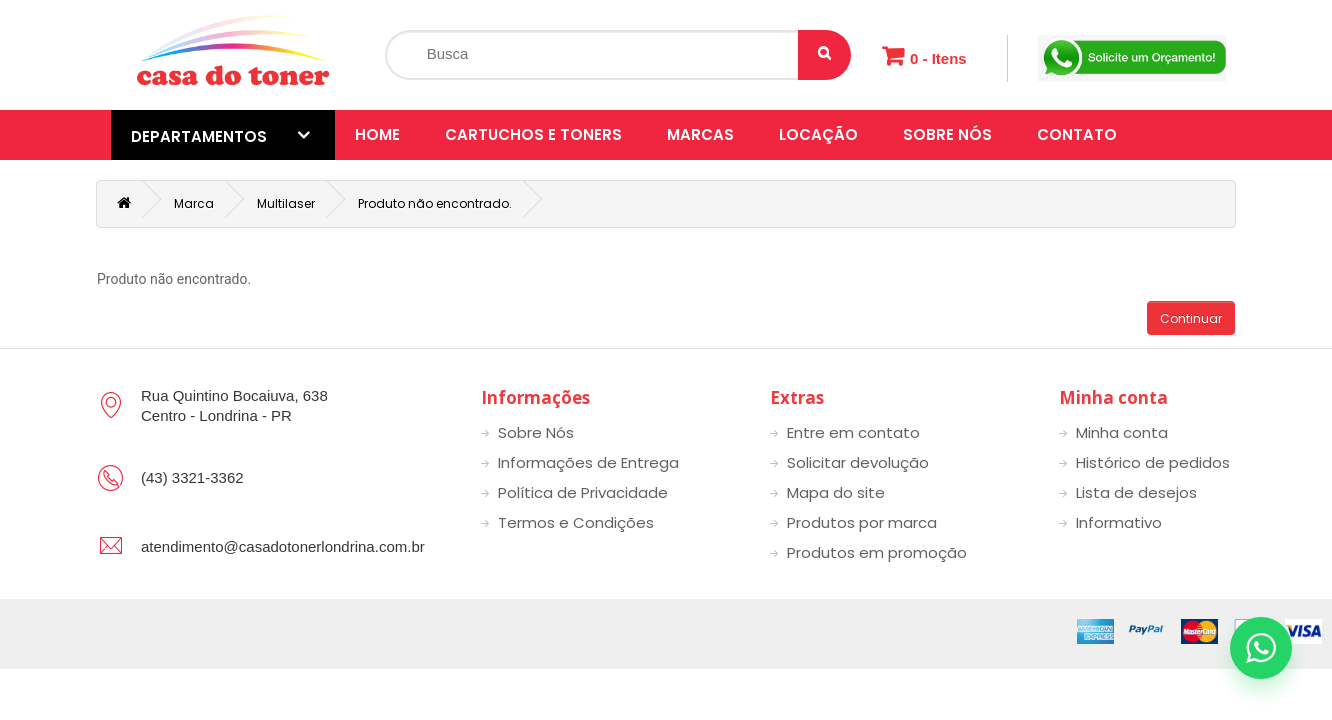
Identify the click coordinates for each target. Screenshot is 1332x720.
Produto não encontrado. (435, 203)
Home (377, 134)
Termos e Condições (576, 522)
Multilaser (286, 203)
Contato (1077, 134)
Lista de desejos (1136, 492)
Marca (194, 203)
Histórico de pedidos (1153, 462)
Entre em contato (853, 432)
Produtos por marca (862, 522)
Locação (818, 134)
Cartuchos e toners (533, 134)
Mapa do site (836, 492)
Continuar (1191, 318)
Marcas (700, 134)
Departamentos (220, 136)
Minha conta (1122, 432)
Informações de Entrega (588, 462)
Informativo (1119, 522)
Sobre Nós (947, 134)
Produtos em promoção (877, 552)
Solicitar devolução (858, 462)
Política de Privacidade (583, 492)
